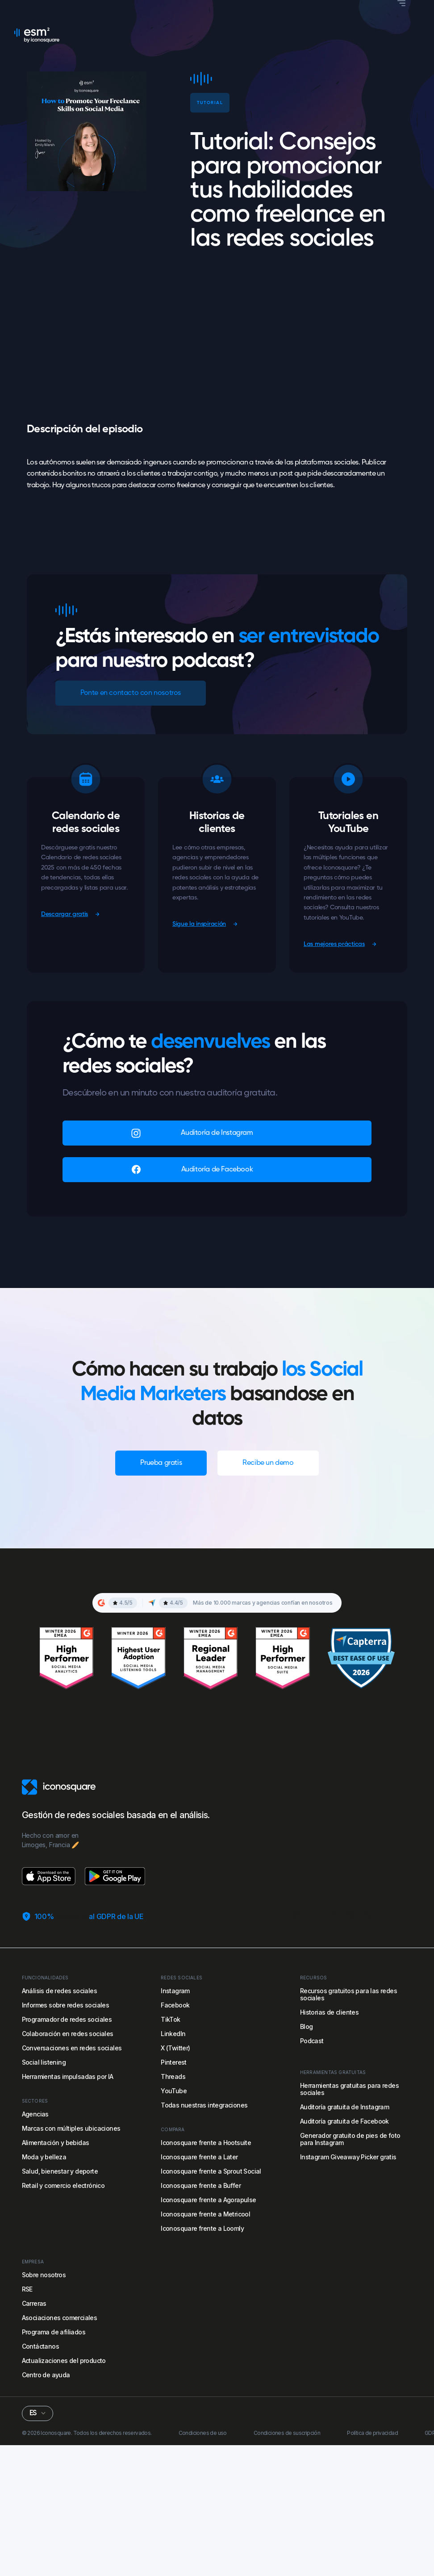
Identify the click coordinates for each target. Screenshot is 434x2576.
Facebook (175, 2005)
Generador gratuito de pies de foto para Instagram (350, 2139)
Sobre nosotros (44, 2275)
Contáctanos (40, 2346)
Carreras (34, 2303)
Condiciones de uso (203, 2433)
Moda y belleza (44, 2157)
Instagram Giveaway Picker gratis (348, 2157)
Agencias (35, 2114)
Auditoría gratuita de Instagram (344, 2107)
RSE (27, 2289)
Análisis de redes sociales (59, 1991)
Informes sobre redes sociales (65, 2005)
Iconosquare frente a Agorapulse (208, 2200)
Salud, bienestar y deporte (60, 2171)
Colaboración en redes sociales (67, 2033)
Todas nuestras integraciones (204, 2105)
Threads (173, 2076)
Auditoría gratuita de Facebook (344, 2121)
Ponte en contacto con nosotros (130, 693)
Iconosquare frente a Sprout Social (211, 2171)
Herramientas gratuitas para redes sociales (349, 2089)
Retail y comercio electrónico (63, 2185)
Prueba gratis (161, 1463)
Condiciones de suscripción (287, 2433)
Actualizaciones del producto (64, 2360)
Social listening (44, 2062)
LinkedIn (173, 2033)
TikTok (170, 2019)
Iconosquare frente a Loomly (202, 2228)
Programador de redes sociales (67, 2019)
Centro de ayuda (46, 2375)
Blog (306, 2026)
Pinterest (174, 2062)
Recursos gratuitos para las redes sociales (348, 1994)
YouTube (174, 2091)
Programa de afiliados (53, 2332)
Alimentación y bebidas (55, 2142)
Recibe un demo (267, 1463)
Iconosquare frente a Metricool (205, 2214)
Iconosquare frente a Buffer (201, 2185)
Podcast (312, 2041)
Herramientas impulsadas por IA (67, 2076)
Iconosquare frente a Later (199, 2157)
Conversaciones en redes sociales (72, 2048)
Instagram (175, 1991)
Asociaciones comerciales (59, 2317)
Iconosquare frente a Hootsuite (206, 2142)
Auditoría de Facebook (217, 1169)
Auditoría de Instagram (217, 1133)
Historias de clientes (329, 2012)
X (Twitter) (175, 2048)
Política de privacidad (372, 2433)
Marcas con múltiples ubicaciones (71, 2128)
